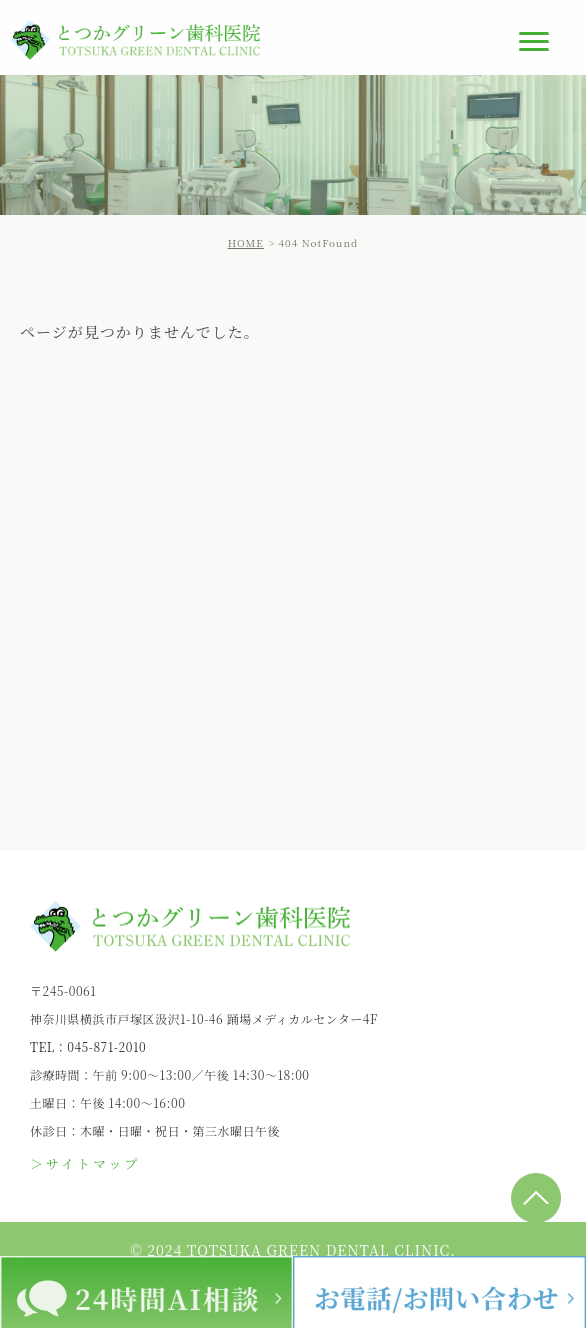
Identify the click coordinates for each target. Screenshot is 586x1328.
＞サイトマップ (85, 1163)
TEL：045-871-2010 (88, 1046)
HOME (246, 242)
